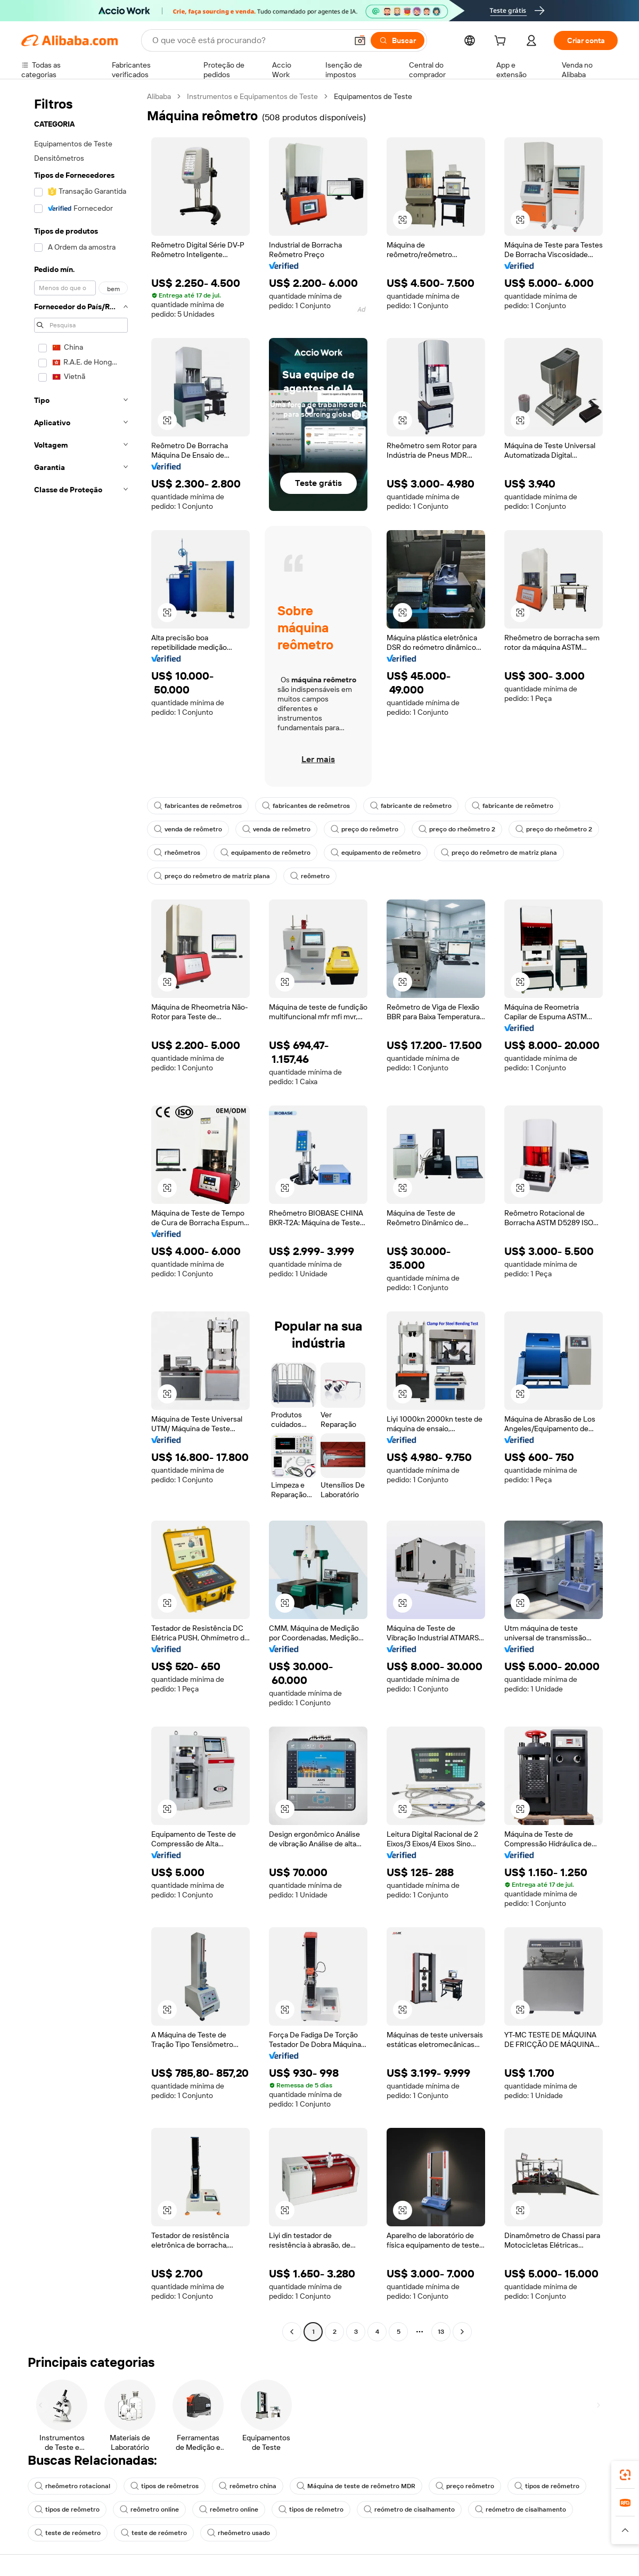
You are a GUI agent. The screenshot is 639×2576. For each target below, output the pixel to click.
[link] (625, 2475)
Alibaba (159, 96)
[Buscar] (397, 40)
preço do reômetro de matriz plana (499, 852)
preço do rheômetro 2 (457, 829)
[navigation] (81, 1215)
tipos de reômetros (164, 2486)
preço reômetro (465, 2486)
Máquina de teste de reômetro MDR (356, 2486)
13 (441, 2331)
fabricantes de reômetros (198, 806)
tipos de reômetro (546, 2486)
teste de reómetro (68, 2533)
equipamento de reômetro (265, 852)
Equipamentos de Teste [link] (373, 96)
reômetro (310, 876)
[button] (360, 40)
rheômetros (177, 852)
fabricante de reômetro (411, 806)
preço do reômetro (364, 829)
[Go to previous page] (291, 2331)
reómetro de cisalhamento (409, 2509)
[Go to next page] (462, 2331)
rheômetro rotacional (72, 2486)
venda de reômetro (188, 829)
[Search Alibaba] (248, 40)
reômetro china (247, 2486)
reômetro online (149, 2509)
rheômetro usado (238, 2533)
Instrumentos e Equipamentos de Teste (252, 96)
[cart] (502, 42)
